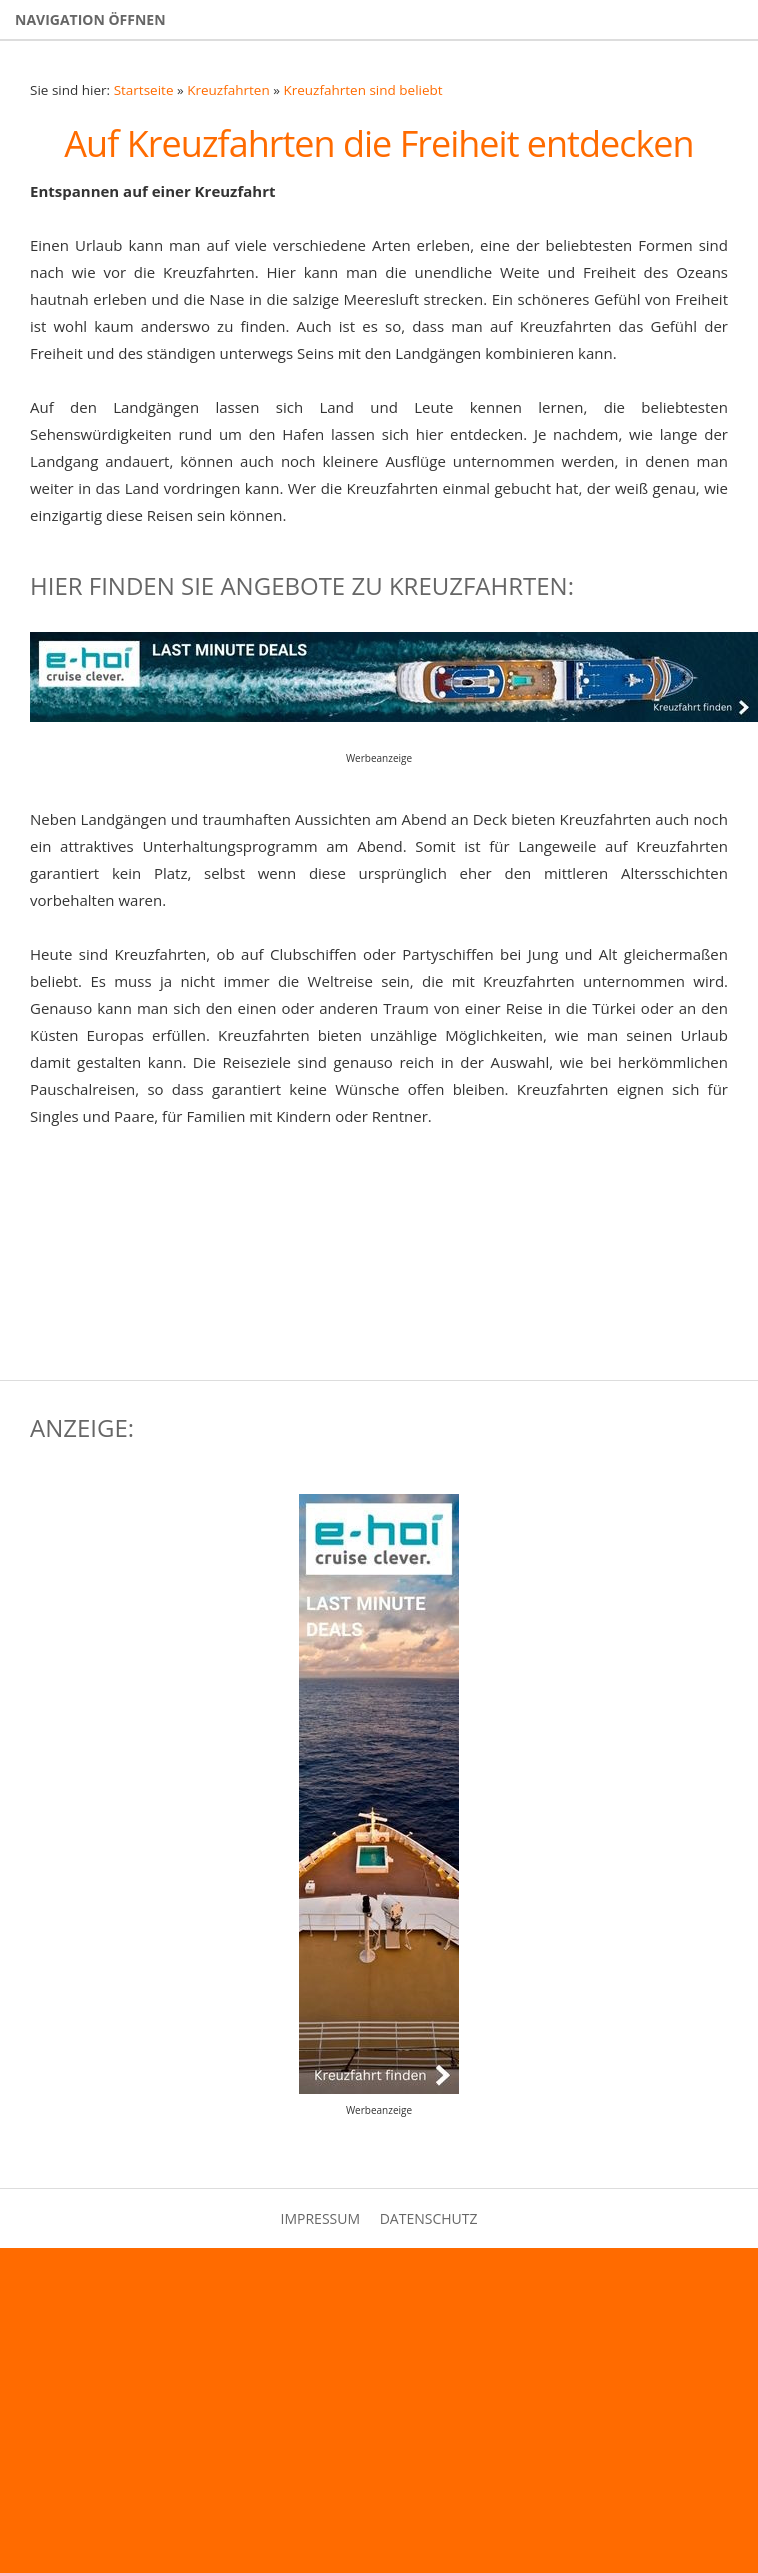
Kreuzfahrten (228, 90)
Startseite (144, 90)
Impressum (321, 2218)
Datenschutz (429, 2218)
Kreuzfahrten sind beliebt (362, 90)
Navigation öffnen (90, 19)
